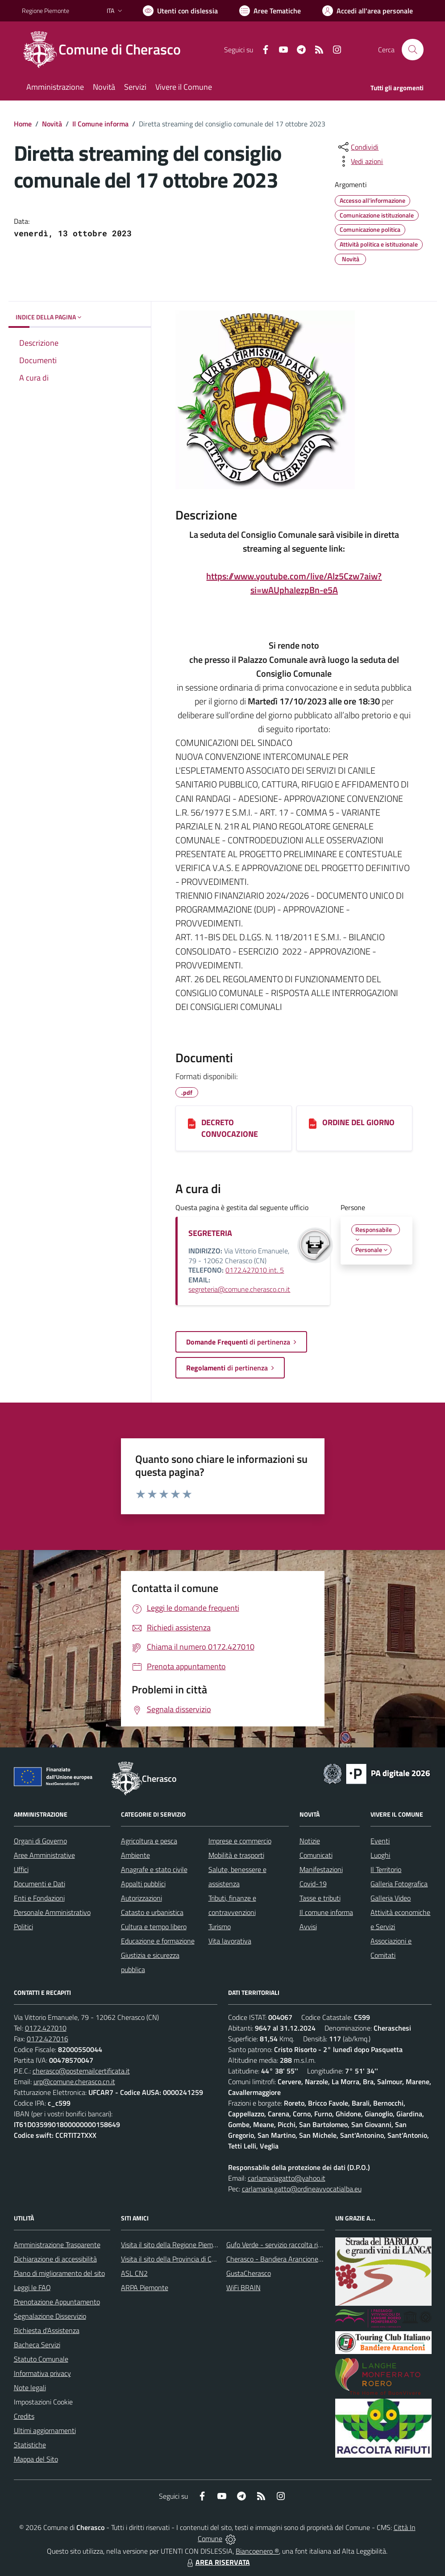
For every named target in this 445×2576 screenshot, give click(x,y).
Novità (52, 123)
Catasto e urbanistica (152, 1912)
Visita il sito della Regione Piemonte (174, 2244)
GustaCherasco (248, 2273)
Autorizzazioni (141, 1898)
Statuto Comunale (41, 2359)
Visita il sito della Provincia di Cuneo (173, 2258)
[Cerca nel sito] (412, 49)
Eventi (380, 1840)
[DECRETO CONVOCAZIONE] (192, 1123)
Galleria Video (390, 1898)
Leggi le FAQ (32, 2287)
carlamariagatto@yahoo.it (286, 2178)
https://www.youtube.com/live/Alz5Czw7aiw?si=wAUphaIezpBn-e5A (294, 583)
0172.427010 (46, 2028)
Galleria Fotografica (399, 1883)
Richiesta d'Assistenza (46, 2330)
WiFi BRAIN (243, 2287)
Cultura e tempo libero (154, 1926)
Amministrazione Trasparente (57, 2244)
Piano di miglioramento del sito (59, 2273)
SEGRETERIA (210, 1233)
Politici (23, 1926)
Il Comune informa (100, 123)
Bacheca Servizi (37, 2344)
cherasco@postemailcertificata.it (81, 2070)
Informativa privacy (42, 2373)
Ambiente (135, 1855)
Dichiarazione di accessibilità (55, 2258)
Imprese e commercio (239, 1840)
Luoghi (380, 1855)
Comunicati (316, 1855)
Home (23, 123)
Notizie (309, 1840)
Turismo (219, 1926)
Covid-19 (313, 1883)
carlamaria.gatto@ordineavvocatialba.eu (302, 2188)
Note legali (30, 2387)
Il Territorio (385, 1869)
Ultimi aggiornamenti (45, 2430)
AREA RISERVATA (217, 2562)
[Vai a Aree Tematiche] (270, 10)
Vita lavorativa (229, 1940)
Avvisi (308, 1926)
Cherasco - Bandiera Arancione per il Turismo (292, 2258)
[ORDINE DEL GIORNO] (313, 1123)
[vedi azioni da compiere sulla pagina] (360, 161)
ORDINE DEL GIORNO (358, 1122)
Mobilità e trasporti (236, 1855)
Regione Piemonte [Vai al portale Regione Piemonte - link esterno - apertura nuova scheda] (45, 10)
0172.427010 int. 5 (254, 1270)
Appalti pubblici (143, 1883)
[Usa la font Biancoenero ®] (180, 10)
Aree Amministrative (44, 1855)
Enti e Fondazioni (39, 1898)
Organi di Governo (40, 1840)
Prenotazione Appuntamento (57, 2301)
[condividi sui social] (357, 147)
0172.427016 (47, 2038)
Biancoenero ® (257, 2551)
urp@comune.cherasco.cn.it (74, 2081)
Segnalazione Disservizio (50, 2316)
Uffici (21, 1869)
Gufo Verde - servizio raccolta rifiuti (277, 2244)
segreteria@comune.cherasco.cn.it (239, 1289)
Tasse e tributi (320, 1898)
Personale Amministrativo (52, 1912)
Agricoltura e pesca (149, 1840)
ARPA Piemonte (144, 2287)
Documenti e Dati (39, 1883)
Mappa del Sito (36, 2459)
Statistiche (30, 2444)
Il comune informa (326, 1912)
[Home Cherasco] (106, 49)
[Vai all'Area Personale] (368, 10)
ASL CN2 (134, 2273)
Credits (24, 2416)
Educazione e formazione (158, 1940)
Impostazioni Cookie (43, 2401)
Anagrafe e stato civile (154, 1869)
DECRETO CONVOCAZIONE (229, 1128)
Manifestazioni (321, 1869)
